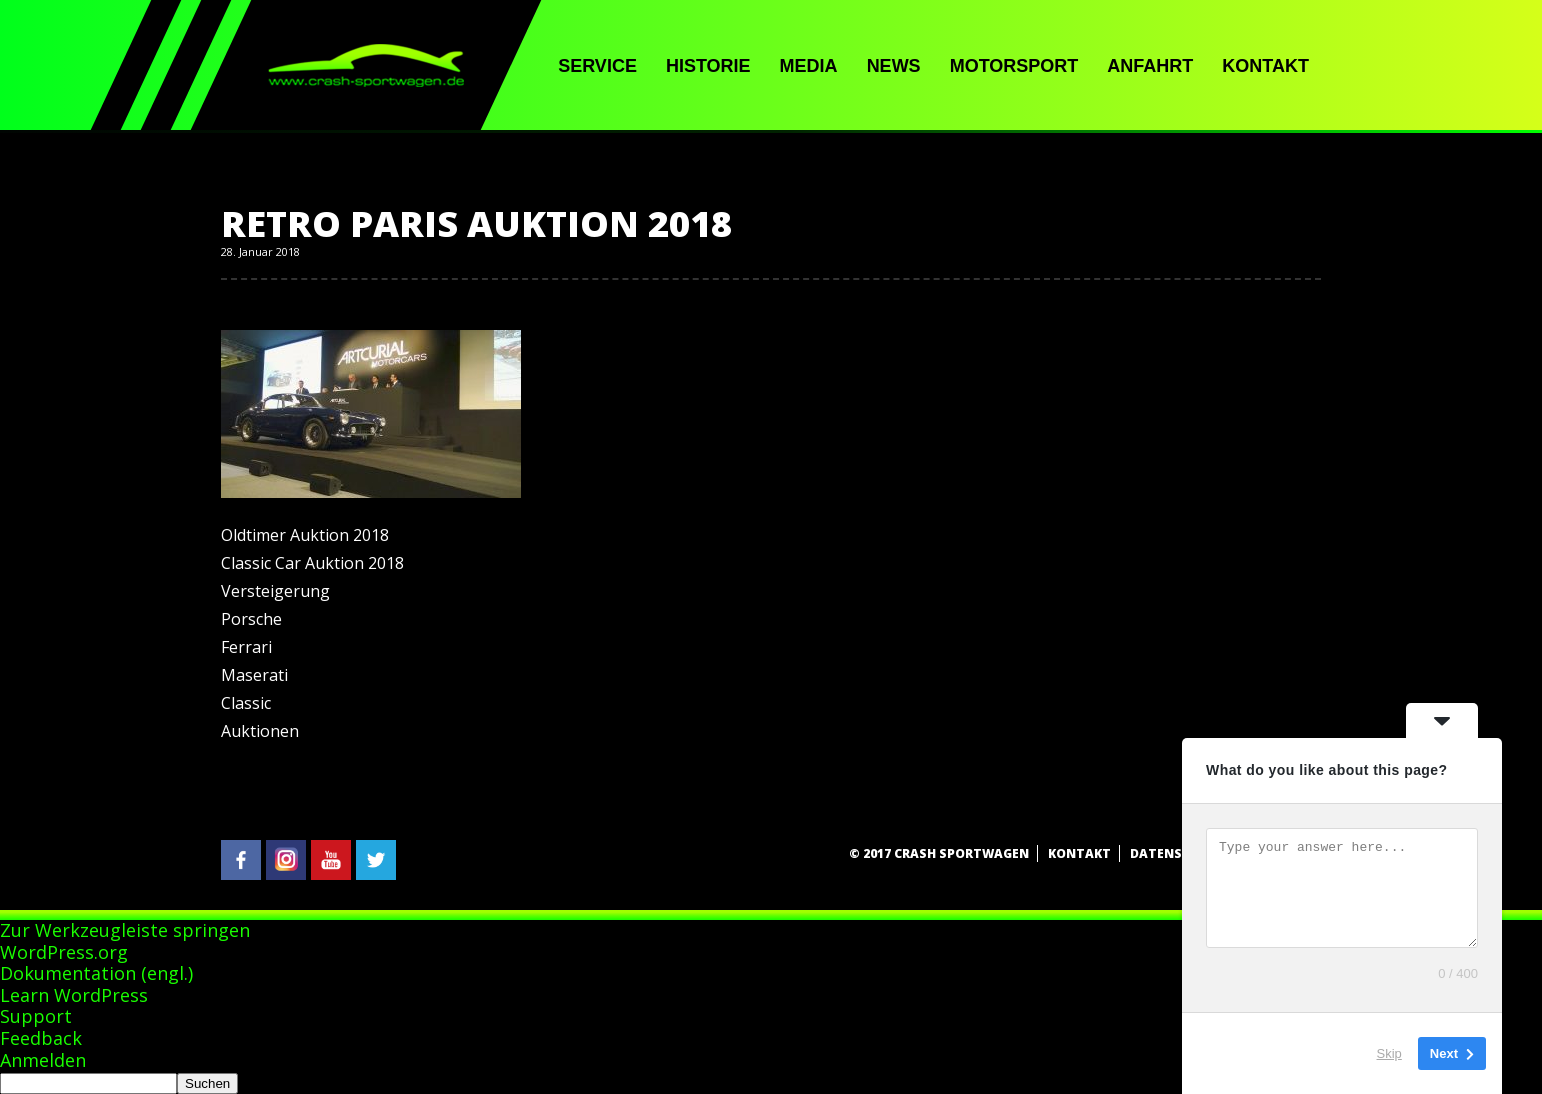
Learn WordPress (74, 995)
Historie (708, 66)
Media (809, 66)
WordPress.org (64, 952)
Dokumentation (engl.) (96, 973)
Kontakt (1265, 66)
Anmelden (43, 1060)
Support (36, 1016)
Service (597, 66)
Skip (1389, 1053)
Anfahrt (1150, 66)
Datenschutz (1178, 853)
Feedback (41, 1038)
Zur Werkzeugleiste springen (125, 930)
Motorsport (1014, 66)
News (894, 66)
